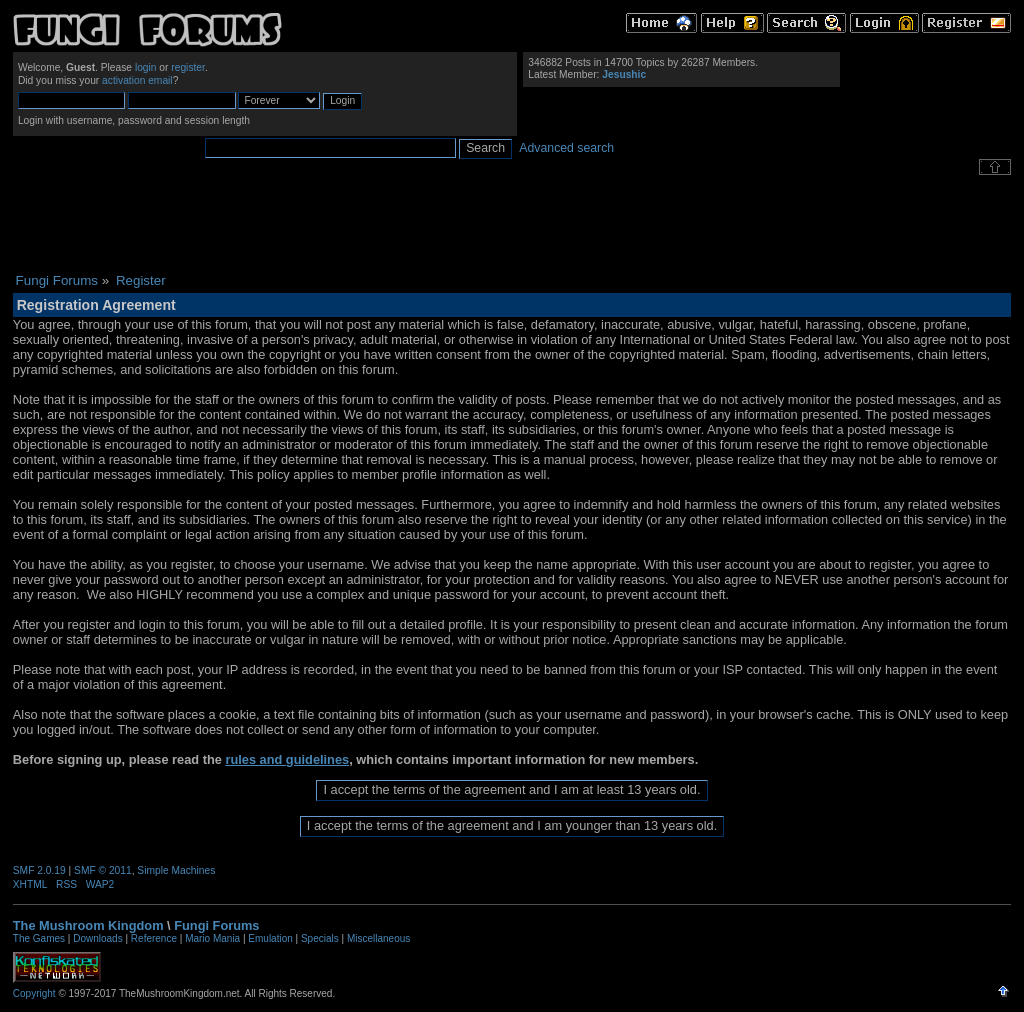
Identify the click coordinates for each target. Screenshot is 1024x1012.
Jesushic (624, 74)
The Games (39, 938)
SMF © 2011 (103, 870)
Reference (154, 938)
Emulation (270, 938)
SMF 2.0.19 (39, 870)
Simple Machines (176, 870)
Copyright (34, 993)
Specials (320, 938)
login (146, 67)
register (188, 67)
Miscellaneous (378, 938)
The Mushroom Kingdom (88, 925)
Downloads (97, 938)
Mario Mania (212, 938)
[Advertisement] (512, 224)
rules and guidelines (287, 759)
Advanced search (566, 148)
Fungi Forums (216, 925)
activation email (137, 80)
